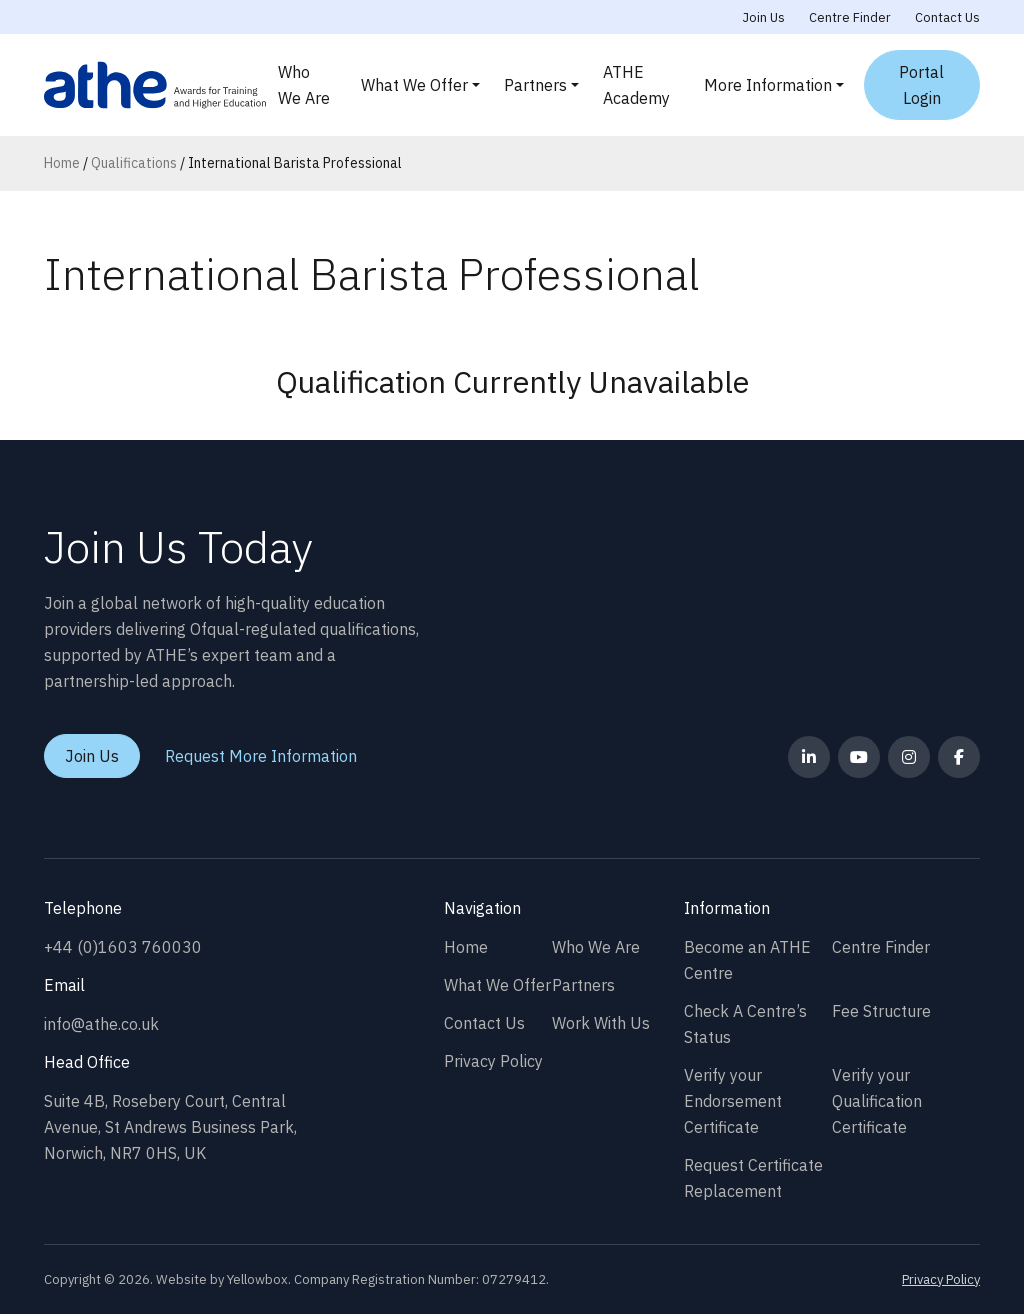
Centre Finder (850, 17)
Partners (535, 85)
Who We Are (304, 85)
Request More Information (261, 756)
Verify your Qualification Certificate (877, 1101)
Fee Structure (881, 1011)
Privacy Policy (493, 1061)
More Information (768, 85)
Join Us (764, 17)
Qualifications (134, 163)
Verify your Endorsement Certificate (733, 1101)
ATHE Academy (636, 85)
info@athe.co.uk (101, 1024)
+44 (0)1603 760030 (123, 947)
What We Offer (414, 85)
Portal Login (921, 85)
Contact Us (947, 17)
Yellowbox (257, 1279)
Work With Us (601, 1023)
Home (62, 163)
